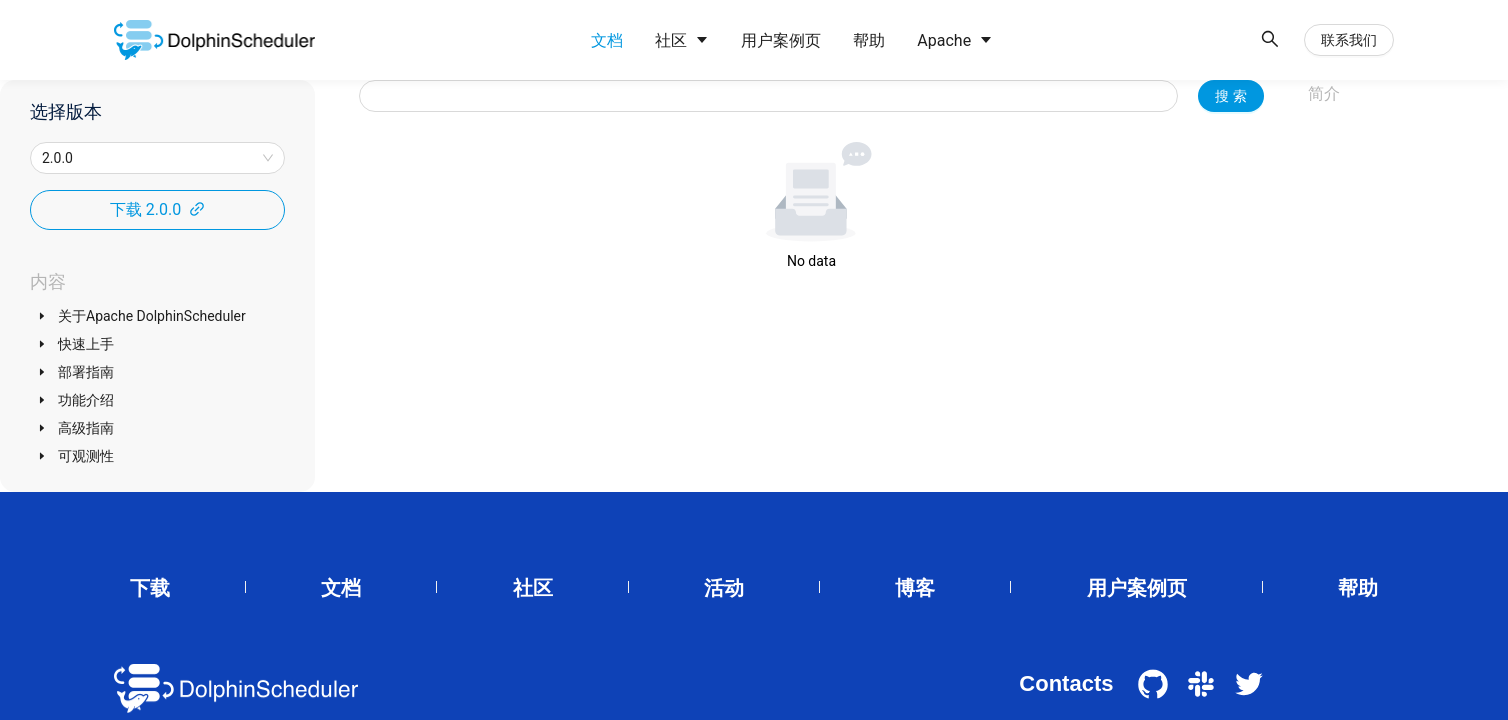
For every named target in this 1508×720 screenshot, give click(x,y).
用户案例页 (1137, 588)
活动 (724, 588)
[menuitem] (607, 41)
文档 (341, 588)
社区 (533, 588)
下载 (150, 588)
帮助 (1358, 588)
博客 (915, 588)
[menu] (912, 40)
